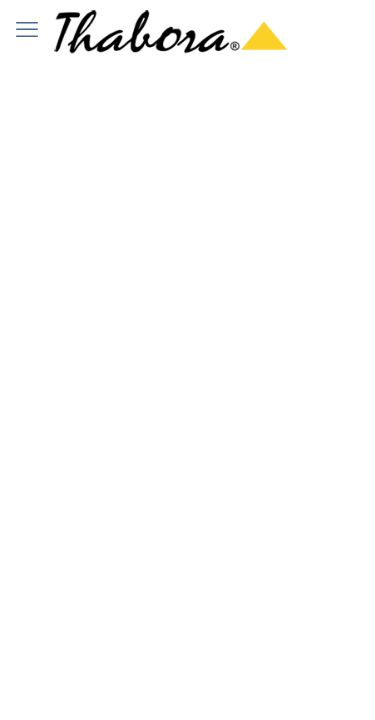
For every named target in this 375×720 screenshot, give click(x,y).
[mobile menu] (27, 30)
